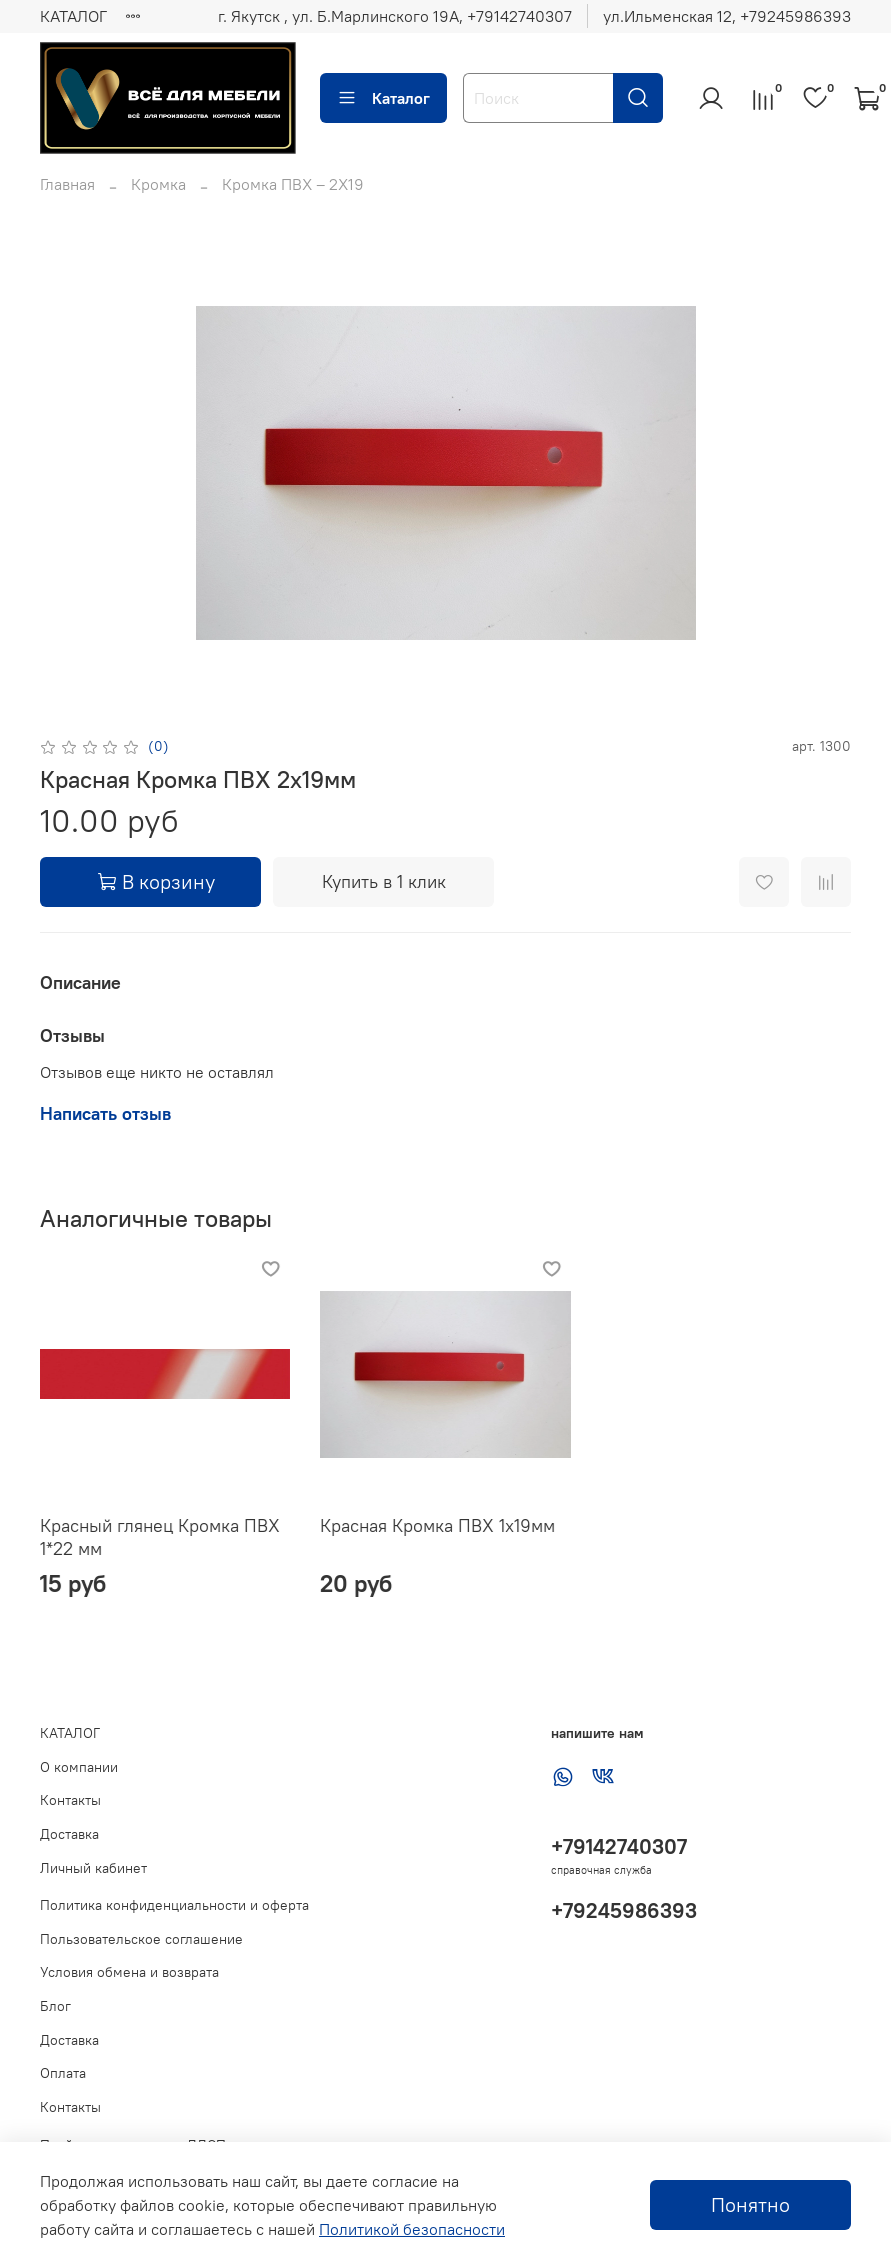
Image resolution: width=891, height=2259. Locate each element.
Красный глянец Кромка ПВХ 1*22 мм (160, 1537)
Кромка (158, 184)
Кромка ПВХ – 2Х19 (293, 184)
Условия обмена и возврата (129, 1972)
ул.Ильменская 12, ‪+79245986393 (727, 16)
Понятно (750, 2204)
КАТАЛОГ (73, 16)
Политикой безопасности (412, 2229)
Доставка (69, 1834)
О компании (79, 1767)
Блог (55, 2006)
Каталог (383, 98)
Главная (67, 184)
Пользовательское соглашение (141, 1939)
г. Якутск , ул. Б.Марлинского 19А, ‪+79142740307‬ (395, 16)
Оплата (63, 2073)
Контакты (70, 1800)
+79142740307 (619, 1846)
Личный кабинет (93, 1868)
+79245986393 (624, 1910)
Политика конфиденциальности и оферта (174, 1905)
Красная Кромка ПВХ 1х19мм (437, 1525)
